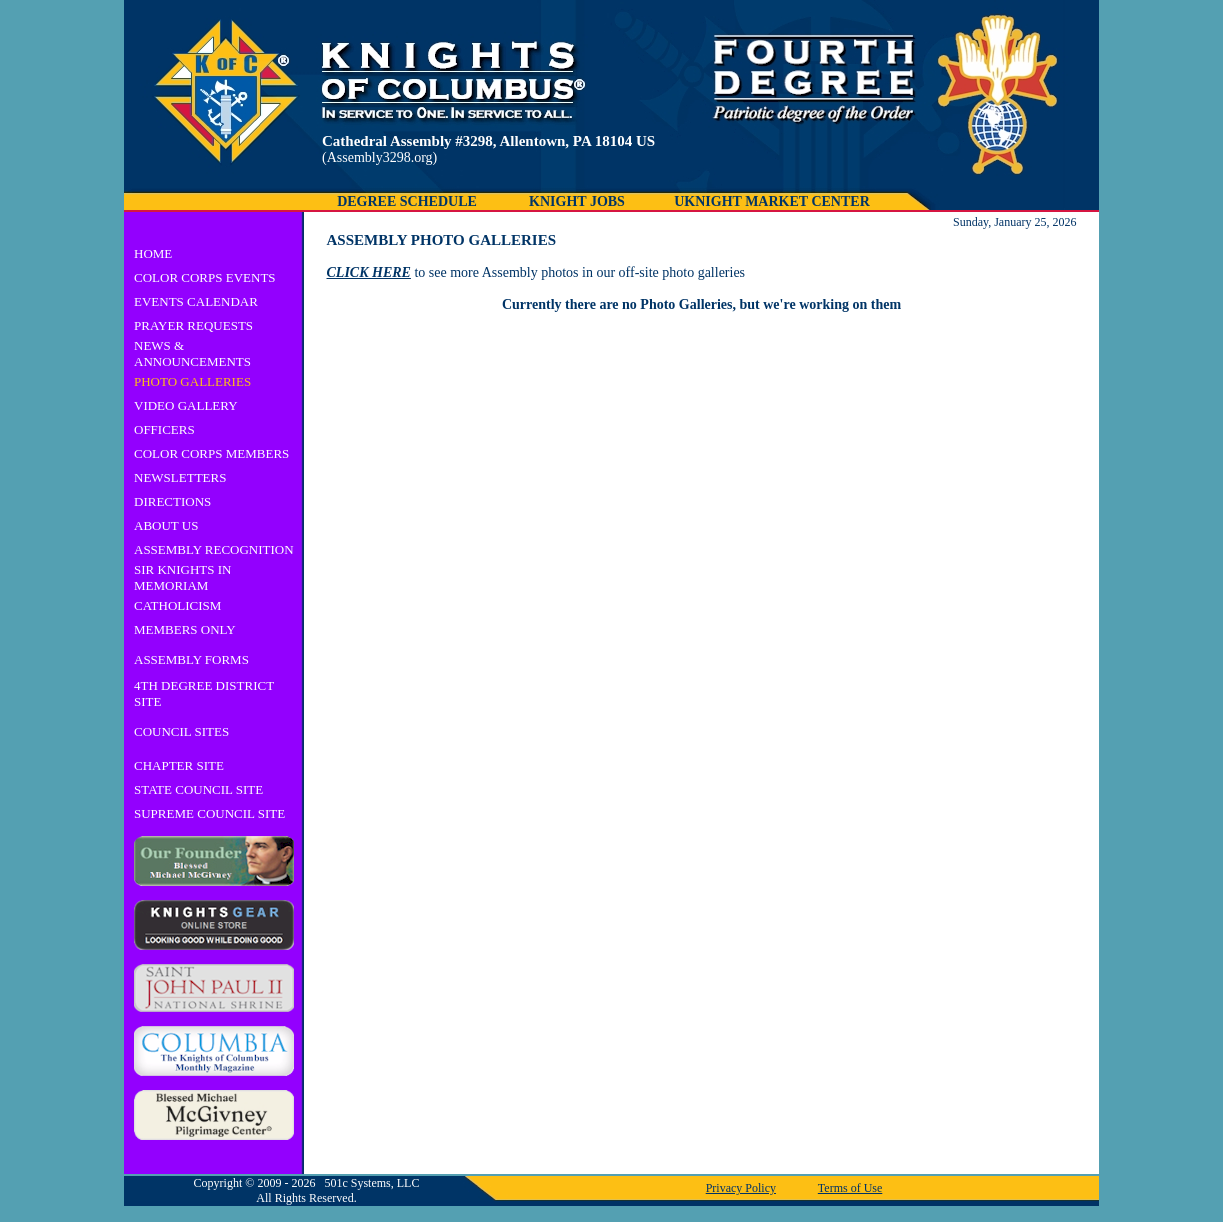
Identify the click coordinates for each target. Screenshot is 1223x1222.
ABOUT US (166, 525)
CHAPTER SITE (179, 765)
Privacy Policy (741, 1188)
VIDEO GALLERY (186, 405)
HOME (153, 253)
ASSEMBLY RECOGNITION (214, 549)
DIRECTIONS (172, 501)
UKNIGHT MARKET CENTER (772, 201)
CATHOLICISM (177, 605)
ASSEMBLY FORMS (191, 659)
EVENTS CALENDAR (196, 301)
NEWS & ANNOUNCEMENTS (192, 353)
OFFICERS (164, 429)
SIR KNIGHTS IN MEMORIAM (183, 577)
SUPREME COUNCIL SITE (209, 813)
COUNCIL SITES (181, 731)
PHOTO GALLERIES (192, 381)
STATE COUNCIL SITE (198, 789)
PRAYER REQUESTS (193, 325)
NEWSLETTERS (180, 477)
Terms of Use (850, 1188)
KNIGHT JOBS (577, 201)
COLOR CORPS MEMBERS (211, 453)
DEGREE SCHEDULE (407, 201)
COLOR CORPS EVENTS (205, 277)
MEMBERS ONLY (185, 629)
